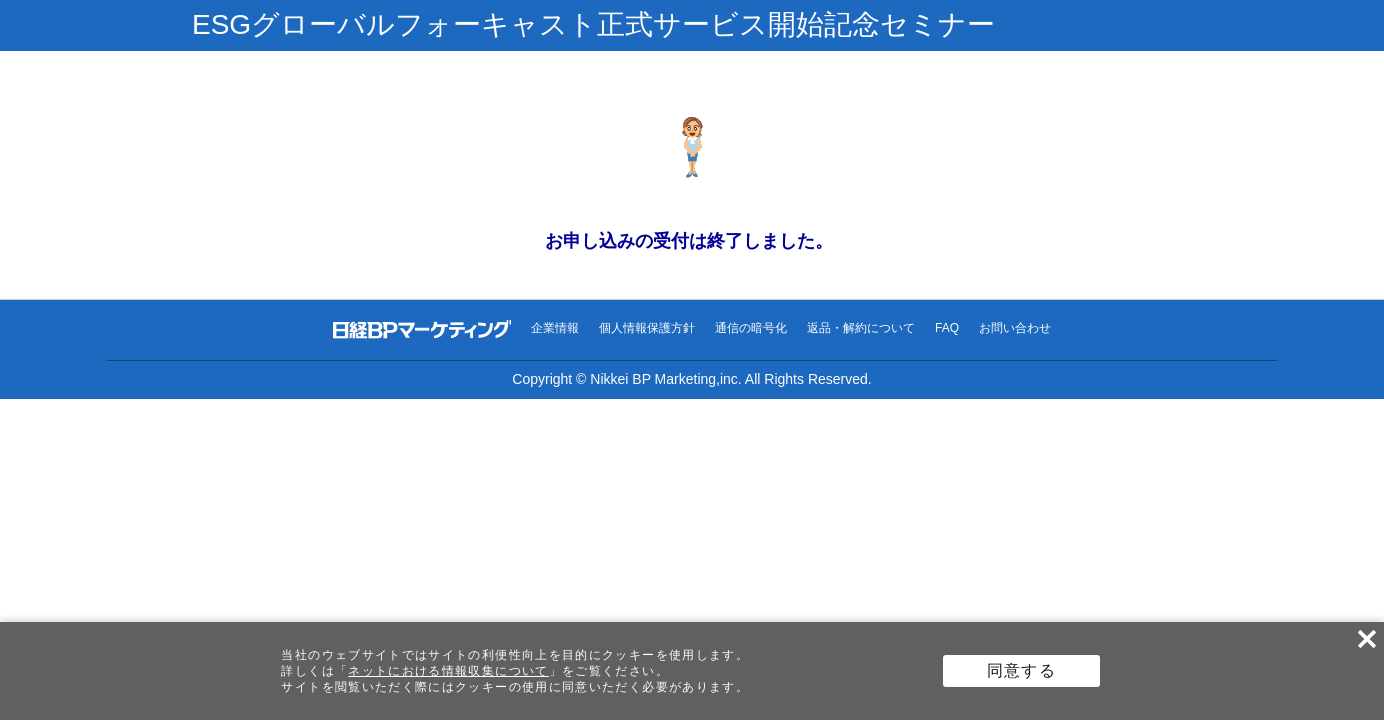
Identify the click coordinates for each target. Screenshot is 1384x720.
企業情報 (555, 328)
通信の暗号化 (751, 328)
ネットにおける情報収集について (448, 671)
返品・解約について (861, 328)
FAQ (947, 328)
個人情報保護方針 (647, 328)
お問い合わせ (1015, 328)
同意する (1021, 670)
